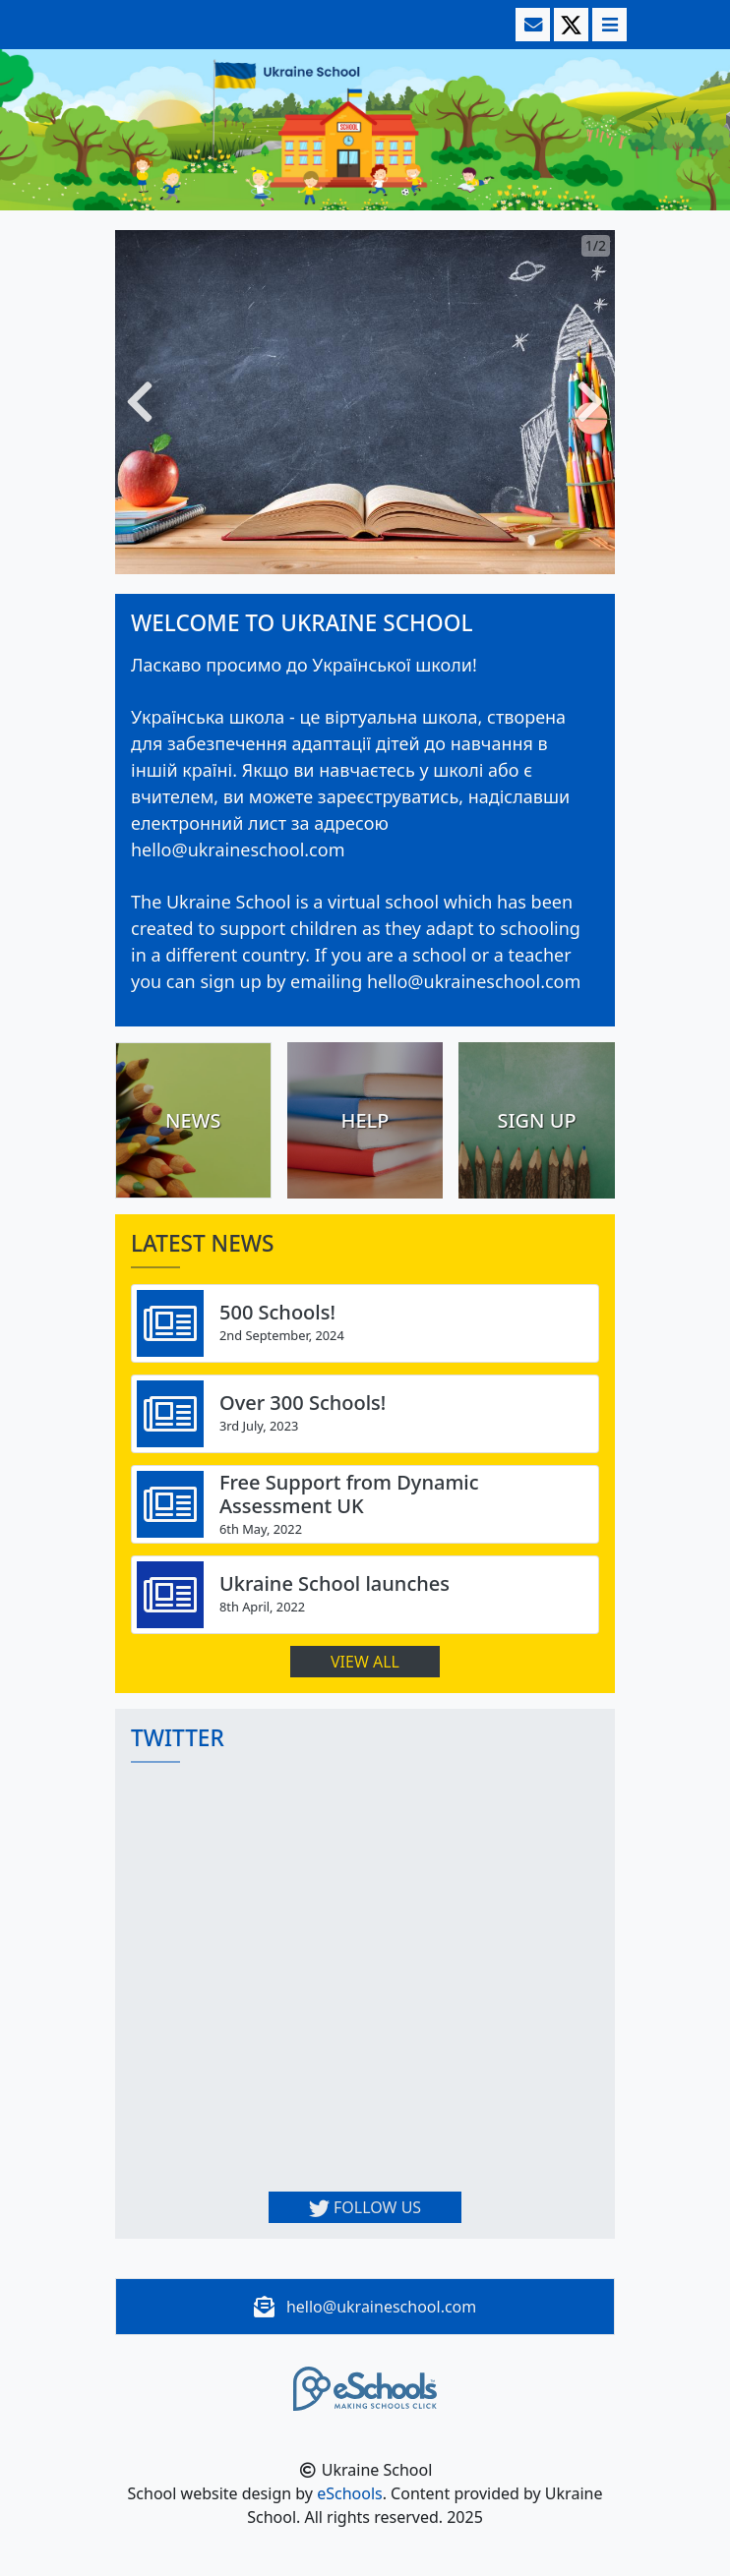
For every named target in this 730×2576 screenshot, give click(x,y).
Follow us (365, 2207)
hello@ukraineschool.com (381, 2306)
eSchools (350, 2493)
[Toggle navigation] (607, 24)
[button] (139, 402)
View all (365, 1661)
